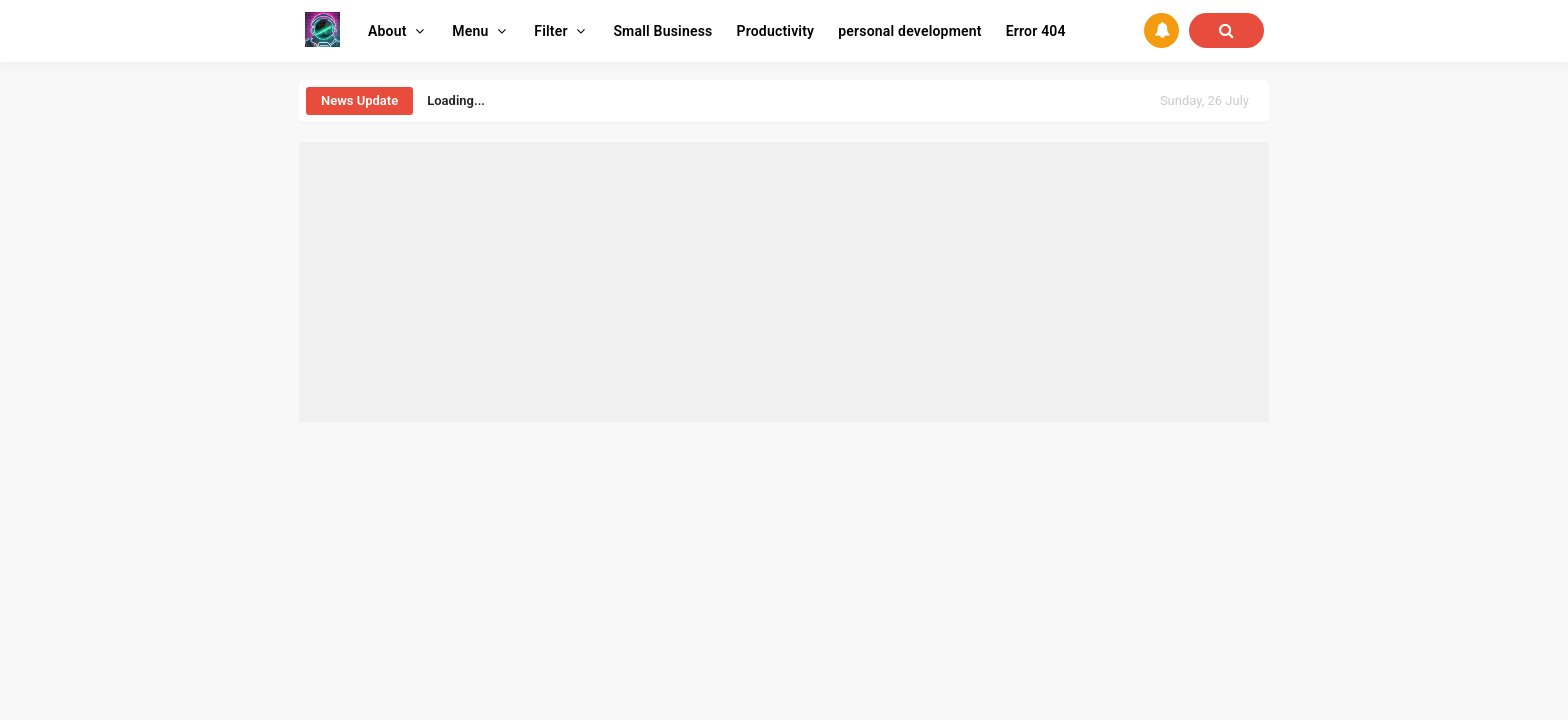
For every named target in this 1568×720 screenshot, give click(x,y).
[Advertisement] (784, 282)
